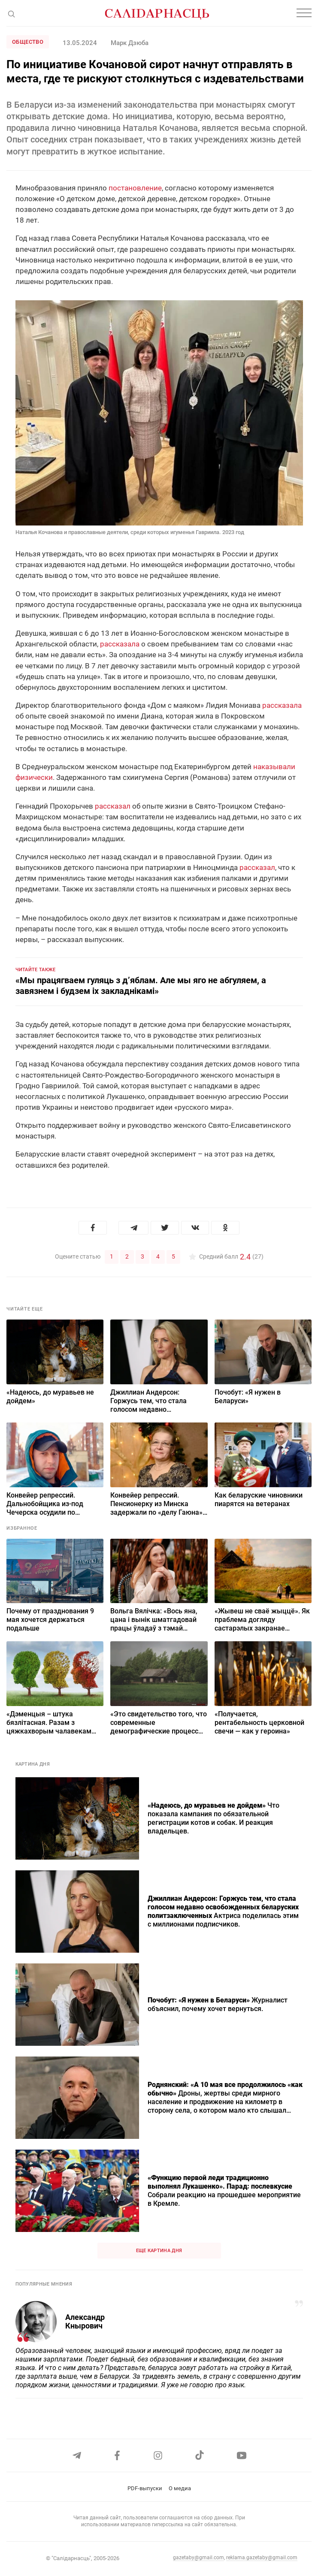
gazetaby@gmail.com (198, 2558)
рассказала (119, 644)
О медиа (180, 2488)
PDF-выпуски (144, 2488)
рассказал (112, 806)
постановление (135, 188)
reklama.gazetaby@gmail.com (261, 2558)
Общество (27, 42)
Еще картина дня (159, 2250)
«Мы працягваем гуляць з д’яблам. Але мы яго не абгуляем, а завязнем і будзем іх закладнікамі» (140, 985)
